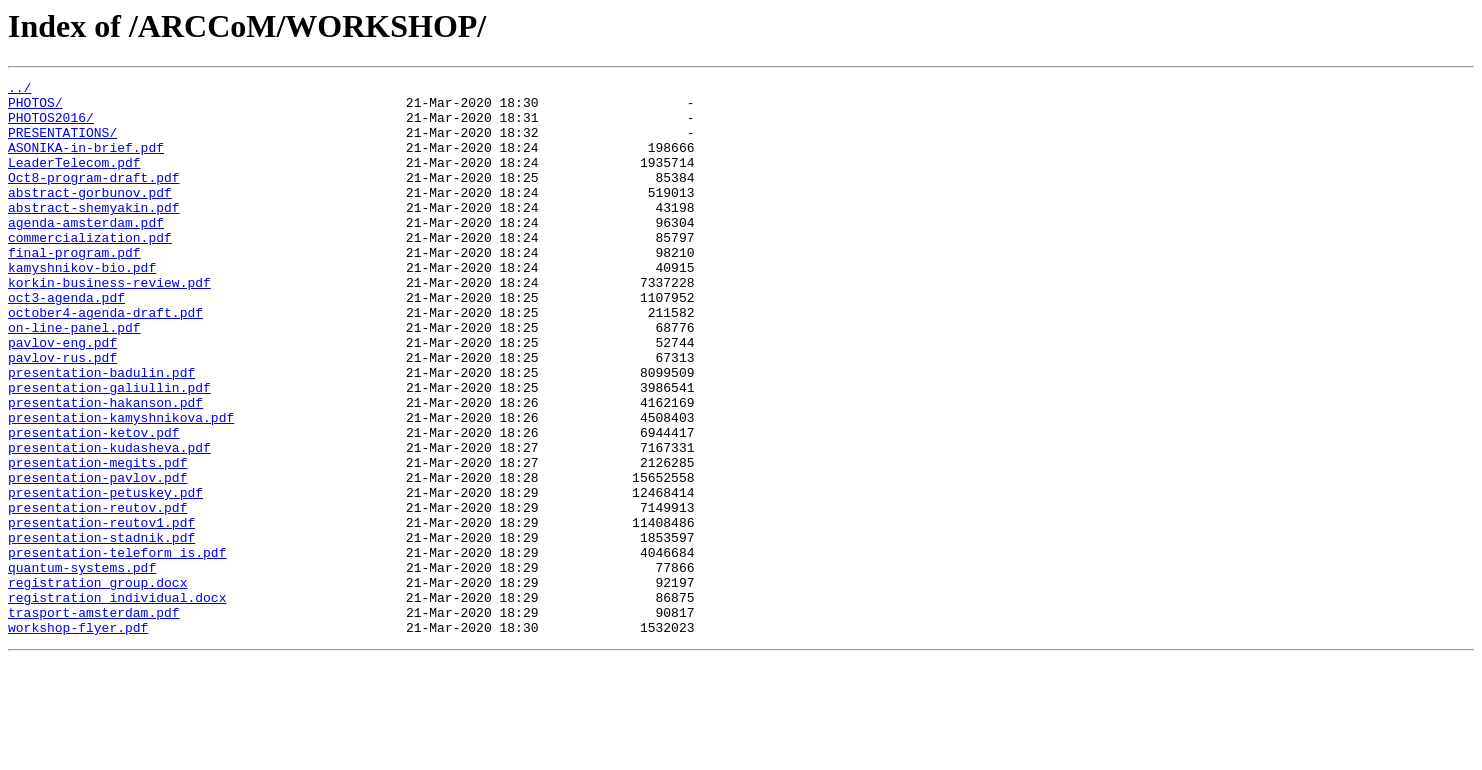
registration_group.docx (97, 684)
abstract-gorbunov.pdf (90, 216)
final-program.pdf (74, 288)
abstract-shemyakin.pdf (94, 234)
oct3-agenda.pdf (66, 342)
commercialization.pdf (90, 270)
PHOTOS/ (35, 108)
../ (19, 90)
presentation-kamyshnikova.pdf (121, 486)
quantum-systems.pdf (82, 666)
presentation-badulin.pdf (101, 432)
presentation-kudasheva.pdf (109, 522)
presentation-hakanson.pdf (105, 468)
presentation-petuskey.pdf (105, 576)
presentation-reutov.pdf (97, 594)
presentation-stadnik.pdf (101, 630)
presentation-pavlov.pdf (97, 558)
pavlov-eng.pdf (62, 396)
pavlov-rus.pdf (62, 414)
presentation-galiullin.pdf (109, 450)
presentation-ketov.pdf (94, 504)
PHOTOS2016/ (51, 126)
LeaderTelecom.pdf (74, 180)
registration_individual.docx (117, 702)
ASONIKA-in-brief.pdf (86, 162)
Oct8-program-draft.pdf (94, 198)
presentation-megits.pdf (97, 540)
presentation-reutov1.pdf (101, 612)
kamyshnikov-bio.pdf (82, 306)
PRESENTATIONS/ (62, 144)
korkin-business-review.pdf (109, 324)
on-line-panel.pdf (74, 378)
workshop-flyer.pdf (78, 738)
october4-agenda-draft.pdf (105, 360)
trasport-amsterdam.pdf (94, 720)
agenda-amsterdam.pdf (86, 252)
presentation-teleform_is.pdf (117, 648)
